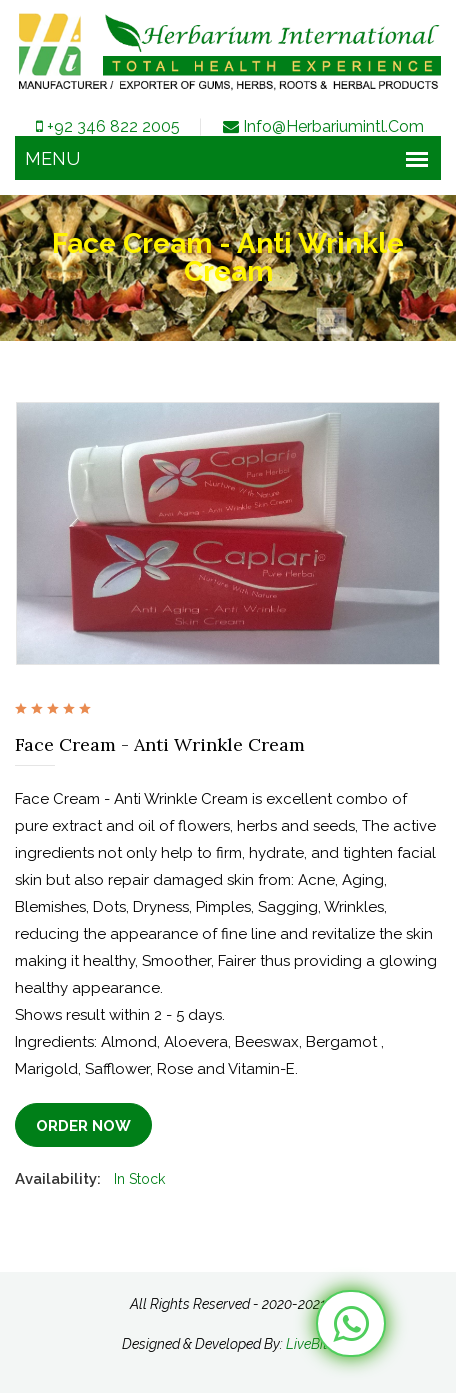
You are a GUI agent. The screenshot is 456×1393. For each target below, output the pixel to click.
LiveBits (310, 1344)
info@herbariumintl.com (322, 126)
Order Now (83, 1126)
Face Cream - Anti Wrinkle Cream (160, 744)
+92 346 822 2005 (106, 126)
